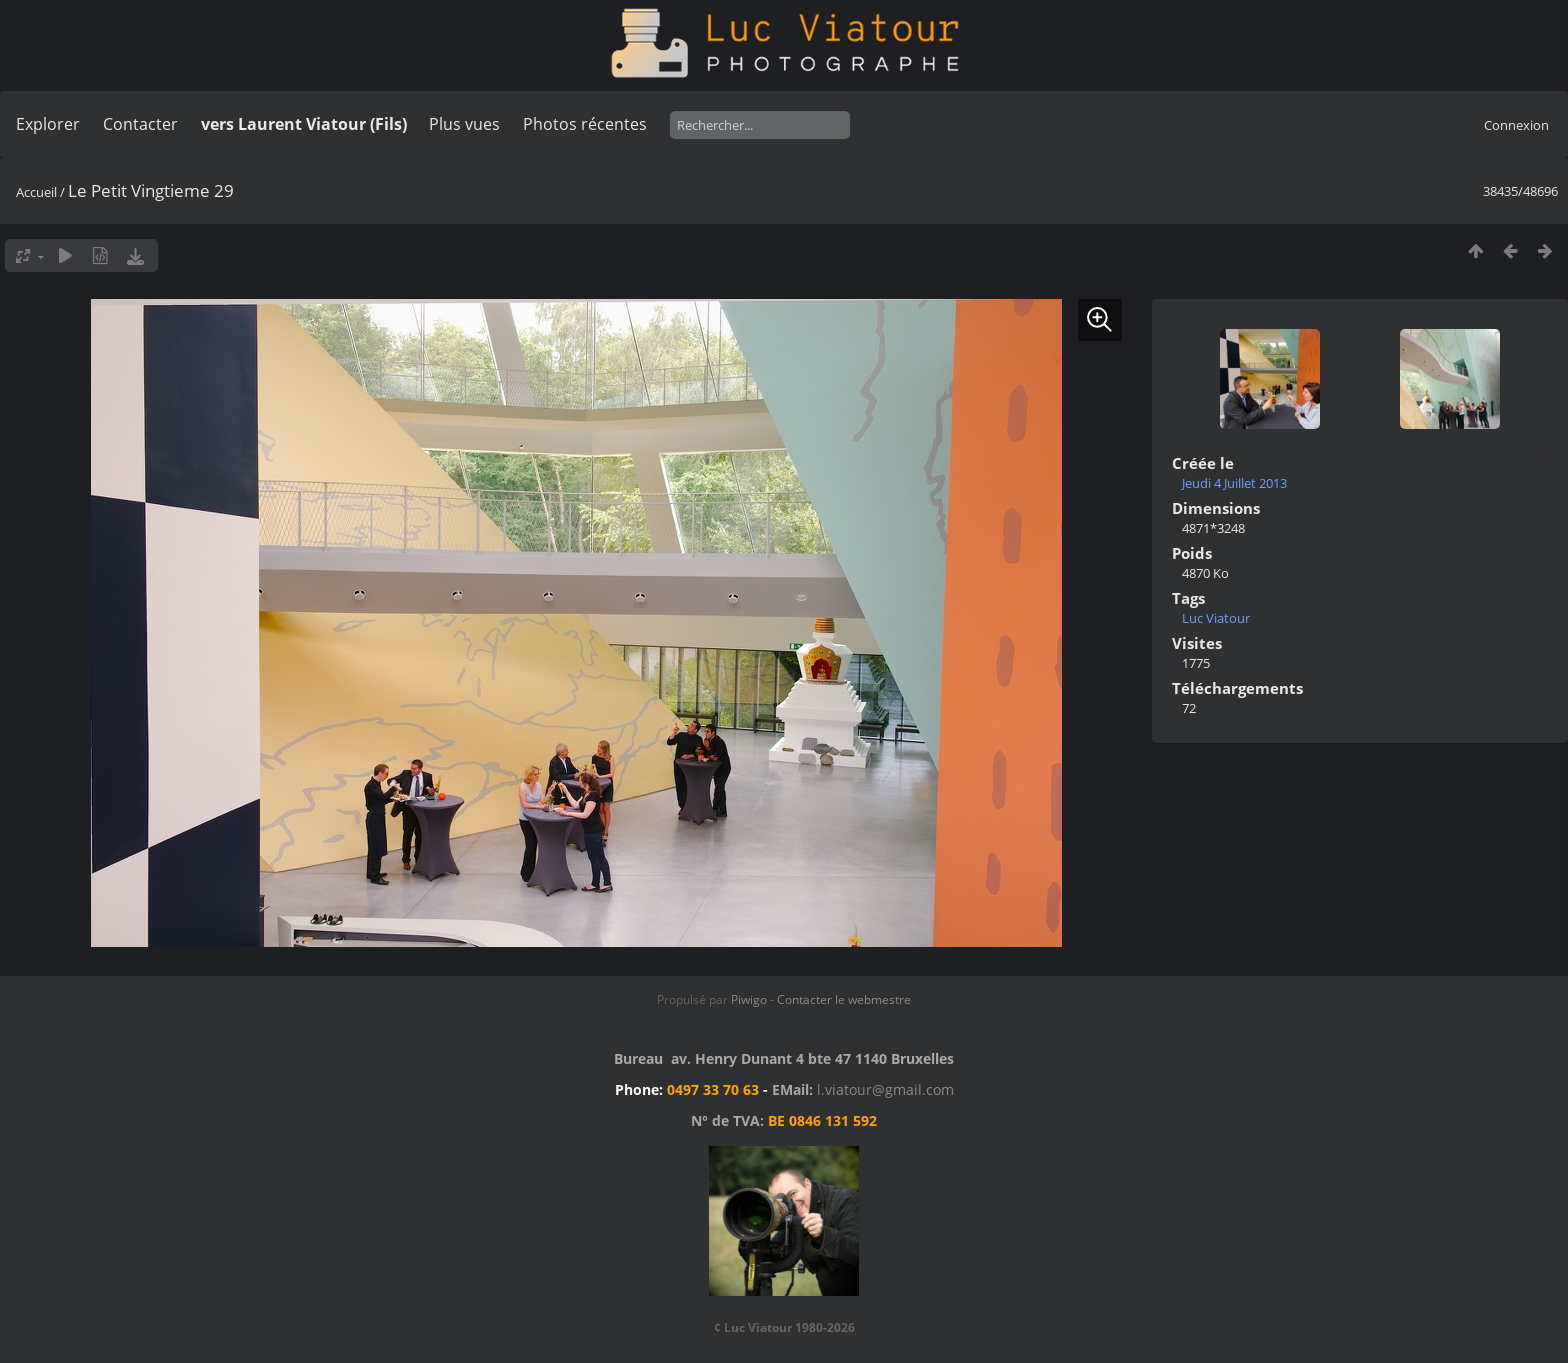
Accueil (36, 192)
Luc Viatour (1216, 618)
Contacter (140, 124)
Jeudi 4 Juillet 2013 (1234, 483)
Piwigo (749, 999)
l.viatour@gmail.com (885, 1089)
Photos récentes (585, 124)
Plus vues (464, 124)
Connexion (1516, 125)
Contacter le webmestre (844, 999)
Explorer (48, 124)
